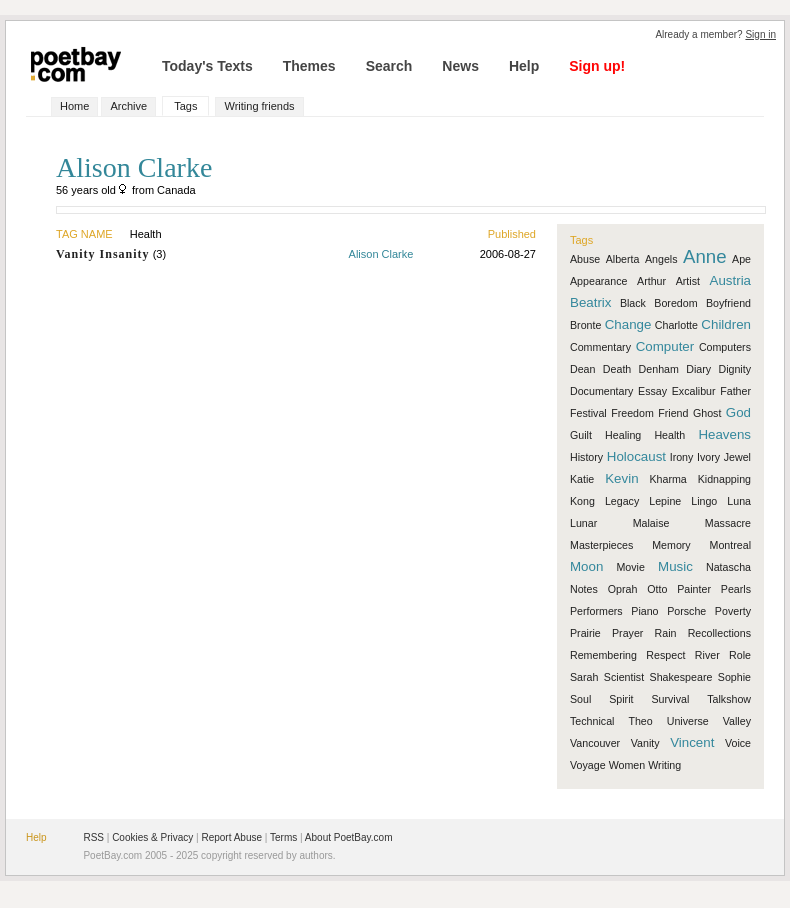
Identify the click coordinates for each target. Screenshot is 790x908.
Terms (283, 837)
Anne (705, 256)
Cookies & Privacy (152, 837)
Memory (671, 545)
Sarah (584, 677)
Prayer (627, 633)
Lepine (665, 501)
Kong (582, 501)
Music (675, 566)
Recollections (719, 633)
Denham (659, 369)
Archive (128, 106)
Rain (666, 633)
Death (617, 369)
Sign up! (597, 66)
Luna (739, 501)
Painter (694, 589)
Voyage (588, 765)
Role (740, 655)
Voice (738, 743)
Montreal (730, 545)
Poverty (733, 611)
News (460, 66)
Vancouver (595, 743)
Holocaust (636, 456)
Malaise (651, 523)
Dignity (734, 369)
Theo (640, 721)
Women (627, 765)
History (586, 457)
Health (669, 435)
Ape (741, 259)
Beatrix (590, 302)
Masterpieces (601, 545)
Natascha (728, 567)
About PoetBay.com (349, 837)
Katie (582, 479)
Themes (309, 66)
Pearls (736, 589)
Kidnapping (724, 479)
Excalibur (694, 391)
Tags (185, 106)
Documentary (601, 391)
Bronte (585, 325)
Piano (644, 611)
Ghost (707, 413)
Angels (661, 259)
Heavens (724, 434)
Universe (688, 721)
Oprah (623, 589)
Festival (588, 413)
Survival (670, 699)
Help (524, 66)
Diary (698, 369)
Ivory (708, 457)
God (738, 412)
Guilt (581, 435)
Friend (673, 413)
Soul (580, 699)
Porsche (686, 611)
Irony (682, 457)
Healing (623, 435)
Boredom (675, 303)
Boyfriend (728, 303)
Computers (725, 347)
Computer (665, 346)
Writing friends (259, 106)
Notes (584, 589)
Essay (652, 391)
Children (726, 324)
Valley (737, 721)
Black (633, 303)
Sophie (734, 677)
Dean (582, 369)
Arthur (651, 281)
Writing (664, 765)
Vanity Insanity (103, 254)
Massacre (728, 523)
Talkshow (729, 699)
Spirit (621, 699)
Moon (586, 566)
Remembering (603, 655)
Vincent (692, 742)
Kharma (667, 479)
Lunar (583, 523)
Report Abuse (231, 837)
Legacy (622, 501)
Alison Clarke (381, 254)
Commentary (600, 347)
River (707, 655)
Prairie (585, 633)
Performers (596, 611)
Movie (630, 567)
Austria (730, 280)
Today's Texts (207, 66)
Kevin (621, 478)
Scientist (624, 677)
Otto (657, 589)
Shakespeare (681, 677)
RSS (93, 837)
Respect (665, 655)
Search (389, 66)
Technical (592, 721)
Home (74, 106)
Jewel (737, 457)
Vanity (645, 743)
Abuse (585, 259)
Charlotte (676, 325)
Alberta (623, 259)
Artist (688, 281)
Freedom (632, 413)
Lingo (704, 501)
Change (628, 324)
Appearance (598, 281)
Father (735, 391)
